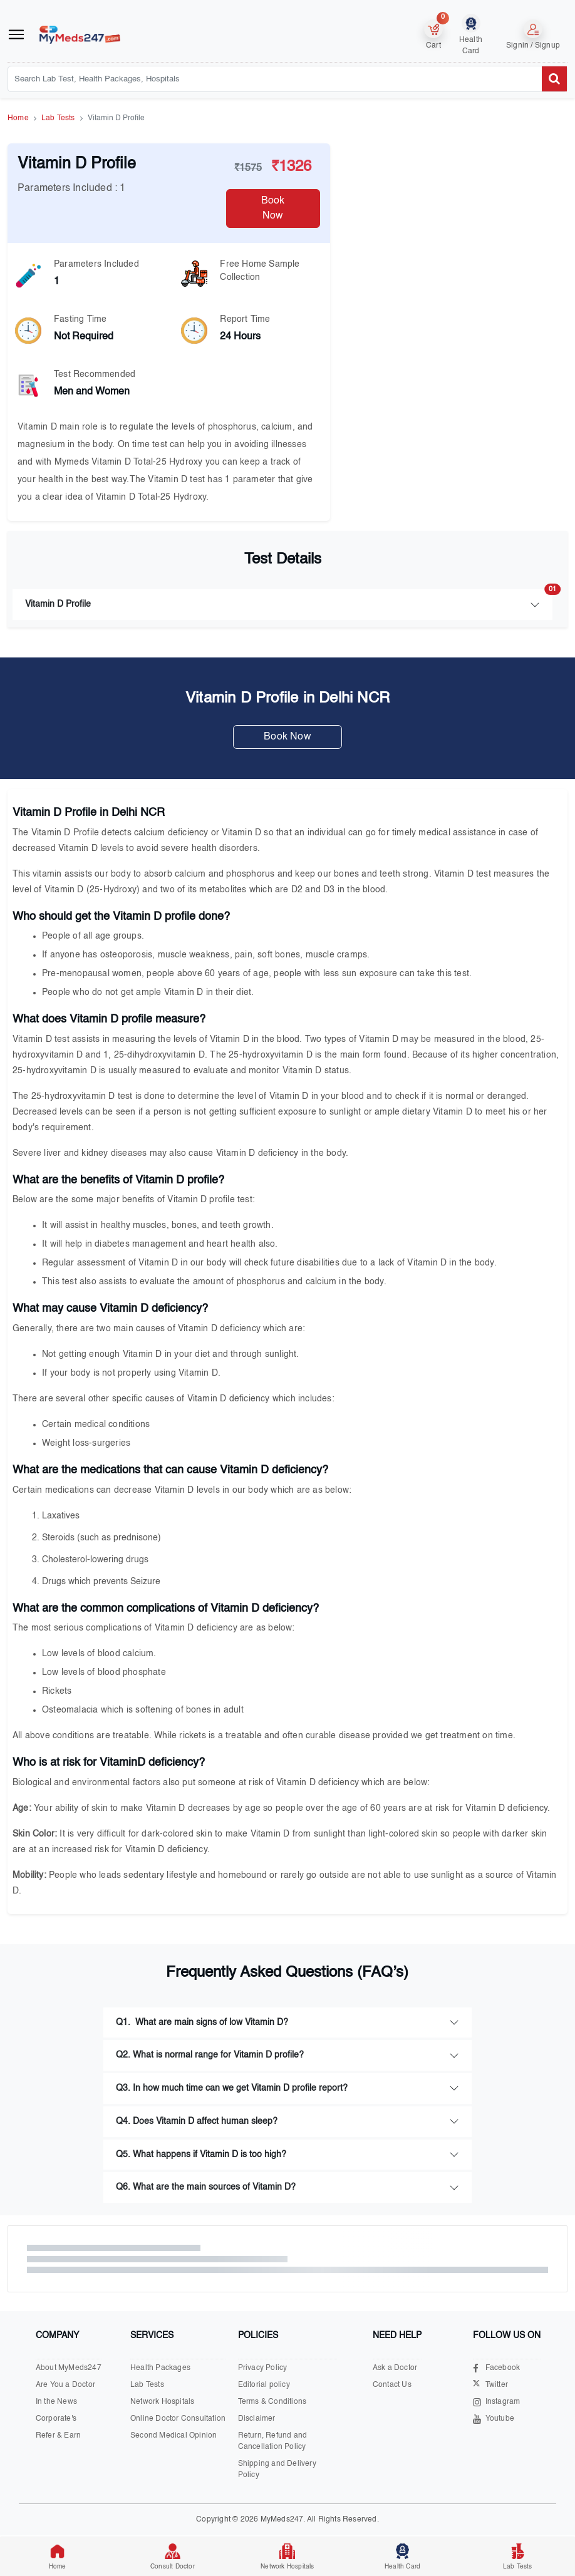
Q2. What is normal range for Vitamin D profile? (210, 2055)
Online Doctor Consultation (177, 2419)
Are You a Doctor (65, 2385)
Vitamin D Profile (288, 599)
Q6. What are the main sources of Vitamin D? (206, 2187)
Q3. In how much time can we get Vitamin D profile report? (232, 2088)
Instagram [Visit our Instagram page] (497, 2402)
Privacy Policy (263, 2368)
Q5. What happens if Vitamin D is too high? (201, 2154)
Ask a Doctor (395, 2368)
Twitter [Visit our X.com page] (490, 2385)
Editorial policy (264, 2385)
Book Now (273, 208)
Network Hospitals (162, 2402)
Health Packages (160, 2368)
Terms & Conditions (272, 2402)
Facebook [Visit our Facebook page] (497, 2368)
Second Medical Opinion (173, 2435)
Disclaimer (257, 2419)
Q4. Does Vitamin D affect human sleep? (196, 2121)
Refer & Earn (58, 2435)
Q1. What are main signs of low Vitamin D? (202, 2022)
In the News (56, 2402)
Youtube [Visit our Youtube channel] (493, 2419)
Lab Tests (58, 118)
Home (18, 118)
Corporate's (56, 2419)
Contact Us (392, 2385)
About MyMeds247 (68, 2368)
